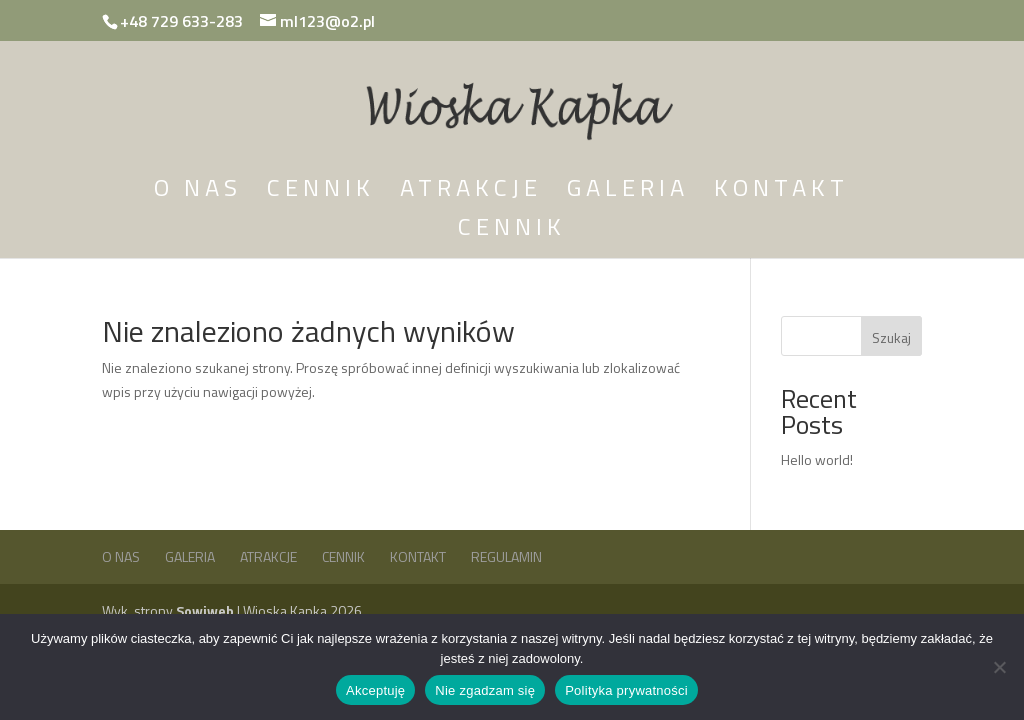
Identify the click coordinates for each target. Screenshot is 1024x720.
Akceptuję (375, 690)
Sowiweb (206, 610)
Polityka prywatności (626, 690)
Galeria (628, 192)
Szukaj (891, 337)
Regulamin (506, 556)
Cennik (321, 192)
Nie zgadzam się (485, 690)
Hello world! (817, 459)
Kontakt (781, 192)
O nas (198, 192)
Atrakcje (471, 192)
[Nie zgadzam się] (999, 667)
